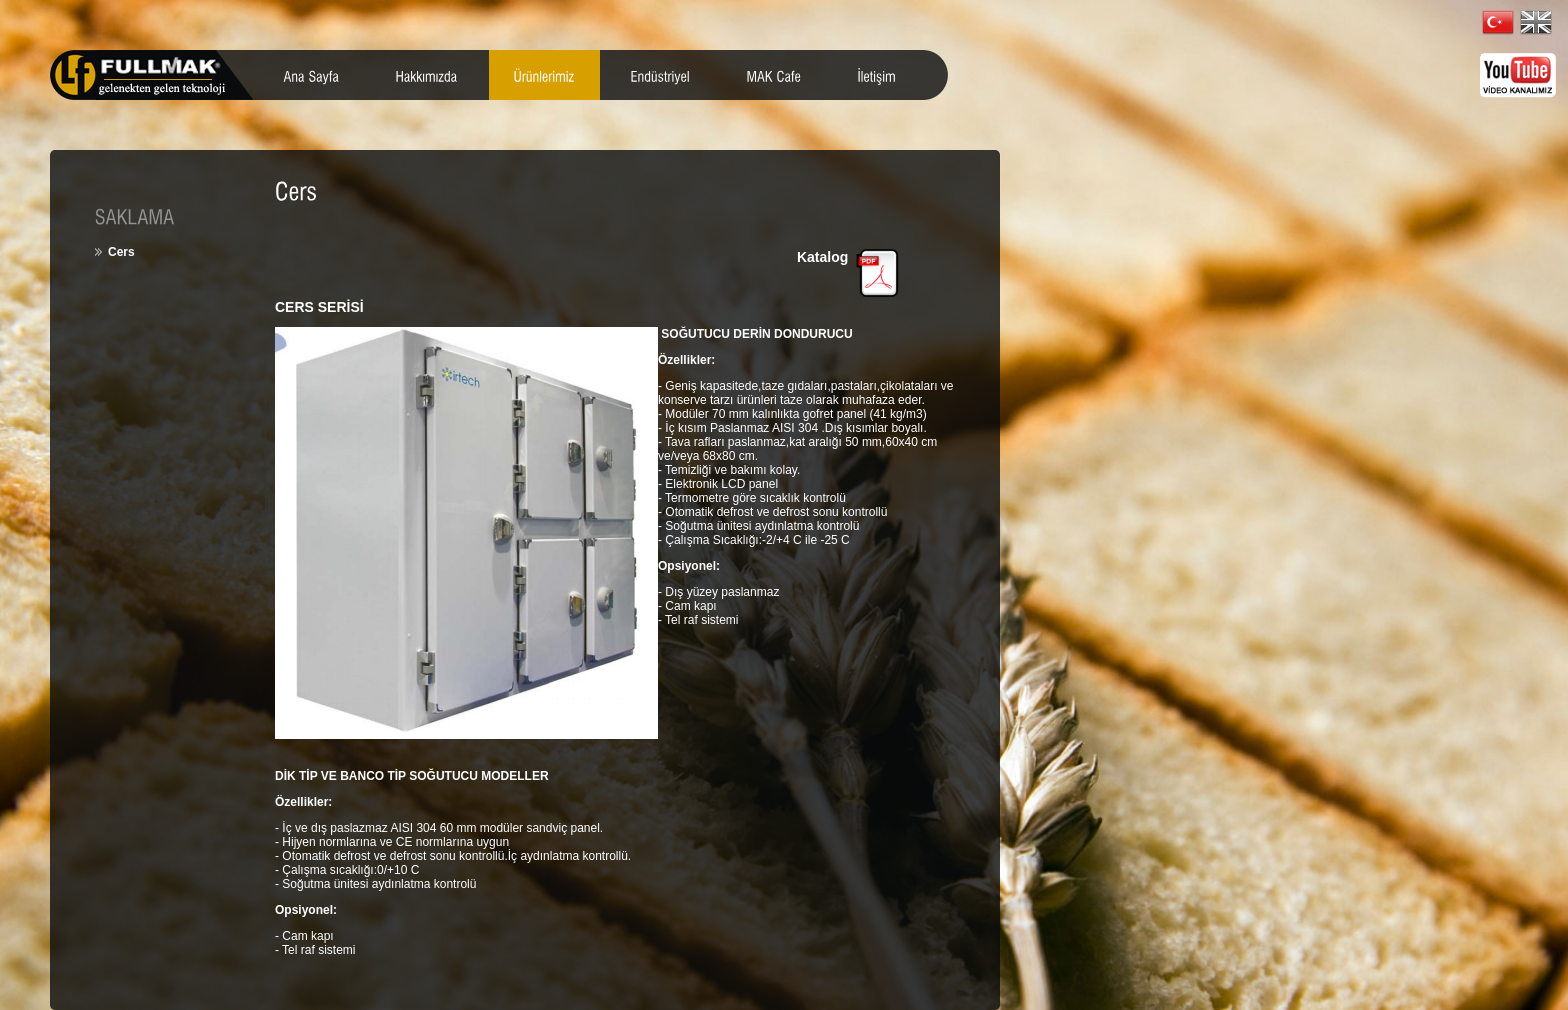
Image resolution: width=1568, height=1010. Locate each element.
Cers (121, 252)
